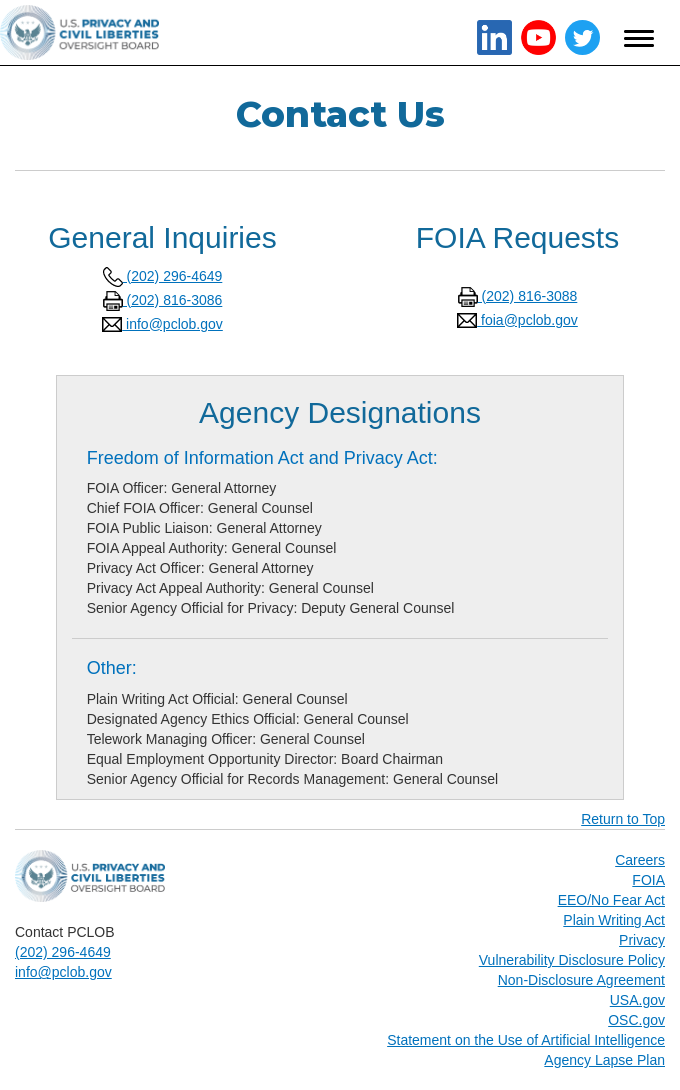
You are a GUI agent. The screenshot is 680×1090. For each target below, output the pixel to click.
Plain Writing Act (614, 920)
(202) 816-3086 (163, 300)
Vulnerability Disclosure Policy (572, 960)
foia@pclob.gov (517, 320)
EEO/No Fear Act (611, 900)
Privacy (642, 940)
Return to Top (623, 819)
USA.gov (637, 1000)
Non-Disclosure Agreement (581, 980)
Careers (640, 860)
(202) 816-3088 (518, 296)
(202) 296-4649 (163, 276)
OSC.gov (636, 1020)
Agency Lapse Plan (604, 1060)
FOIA (648, 880)
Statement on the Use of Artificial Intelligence (526, 1040)
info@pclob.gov (162, 324)
